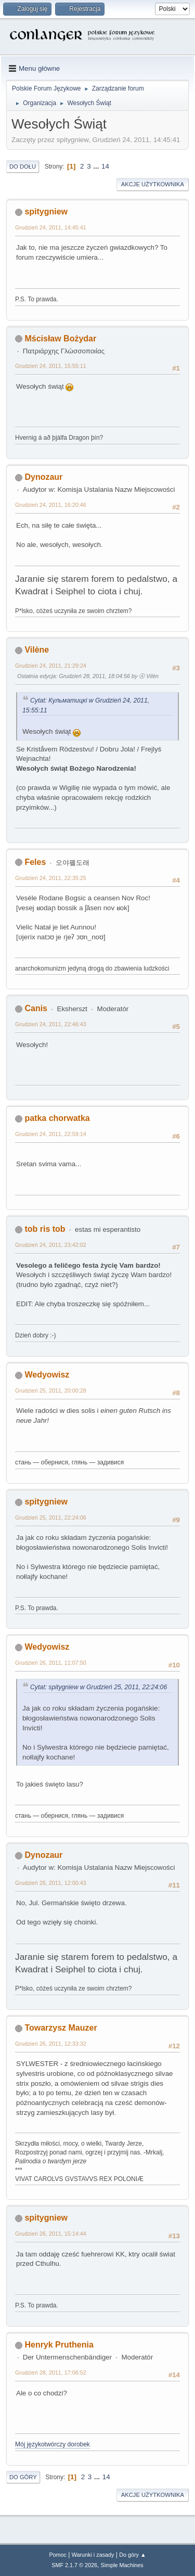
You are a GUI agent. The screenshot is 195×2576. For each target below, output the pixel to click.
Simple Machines (122, 2565)
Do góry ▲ (132, 2555)
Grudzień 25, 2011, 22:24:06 (50, 1517)
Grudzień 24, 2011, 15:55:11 (50, 366)
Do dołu (22, 166)
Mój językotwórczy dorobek (52, 2444)
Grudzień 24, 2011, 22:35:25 (50, 878)
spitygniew (46, 211)
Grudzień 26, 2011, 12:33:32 (50, 2044)
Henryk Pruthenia (58, 2344)
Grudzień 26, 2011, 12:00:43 (50, 1883)
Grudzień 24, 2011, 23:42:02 (50, 1245)
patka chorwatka (56, 1118)
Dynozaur (43, 477)
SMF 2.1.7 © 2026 (74, 2565)
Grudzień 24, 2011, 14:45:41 (50, 227)
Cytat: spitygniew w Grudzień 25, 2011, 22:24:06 (98, 1687)
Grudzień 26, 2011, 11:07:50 (50, 1663)
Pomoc (58, 2555)
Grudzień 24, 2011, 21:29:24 (50, 665)
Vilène (36, 649)
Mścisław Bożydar (60, 338)
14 (105, 166)
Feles (35, 862)
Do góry (23, 2477)
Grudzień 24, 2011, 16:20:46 (50, 505)
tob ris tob (44, 1229)
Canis (35, 1008)
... (97, 166)
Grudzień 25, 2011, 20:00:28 (50, 1390)
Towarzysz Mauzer (60, 2027)
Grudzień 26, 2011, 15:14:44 (50, 2233)
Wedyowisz (46, 1374)
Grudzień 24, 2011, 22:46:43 (50, 1024)
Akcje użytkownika (152, 184)
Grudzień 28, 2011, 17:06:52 (50, 2372)
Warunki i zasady (93, 2555)
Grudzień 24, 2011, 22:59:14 (50, 1134)
